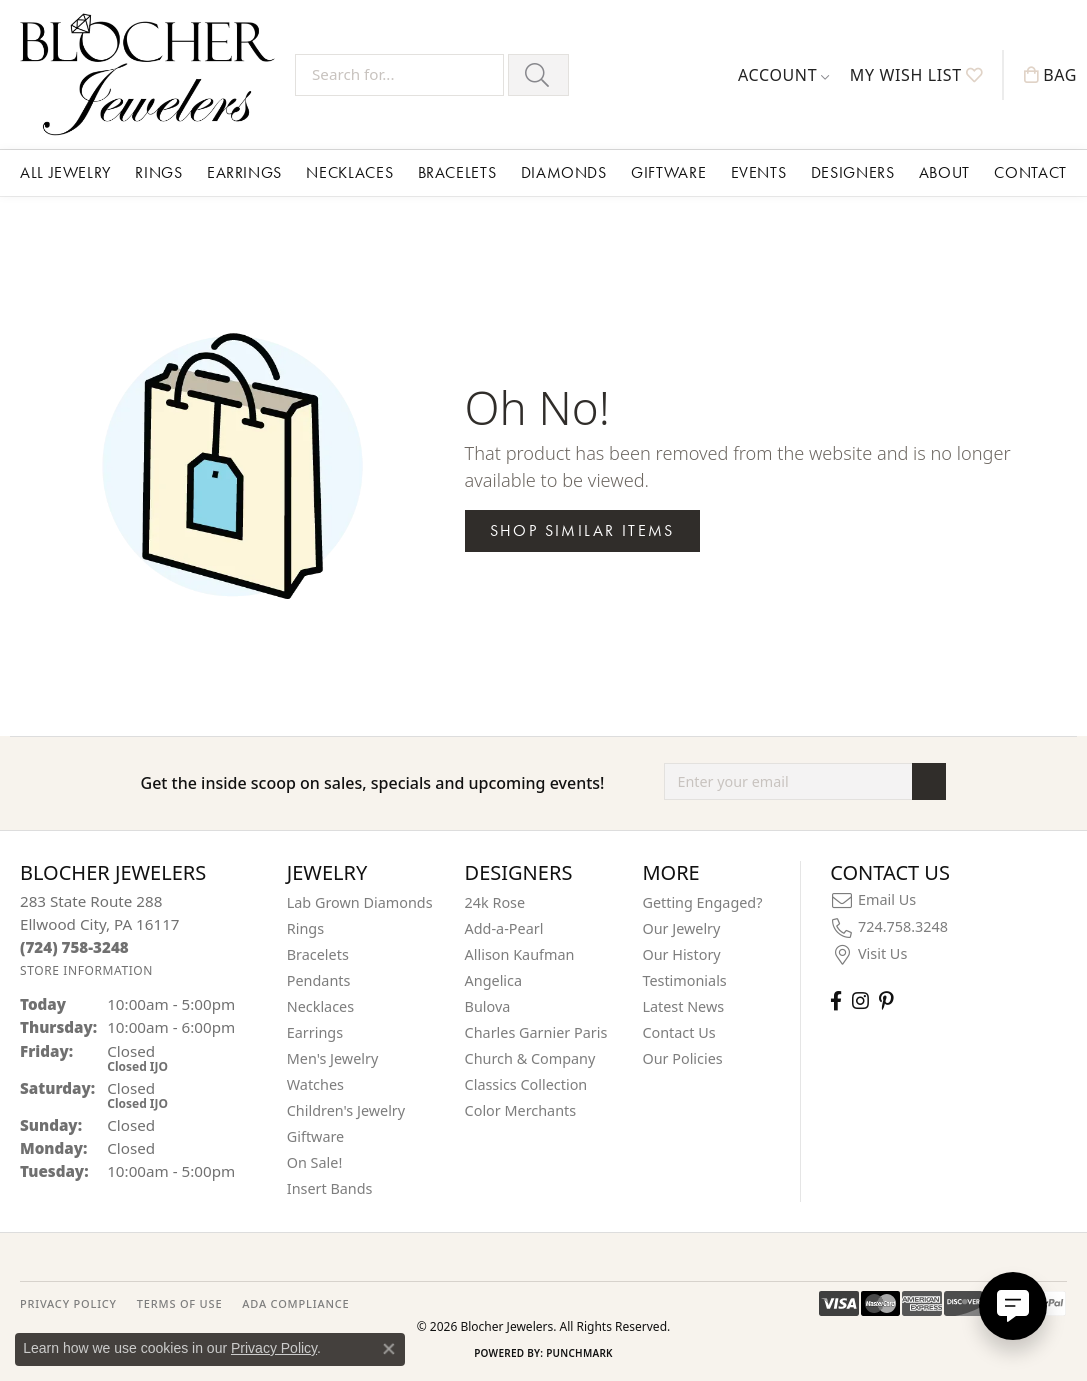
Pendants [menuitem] (319, 980)
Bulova (488, 1006)
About (944, 172)
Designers (853, 172)
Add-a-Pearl (504, 928)
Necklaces (349, 172)
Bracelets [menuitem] (318, 954)
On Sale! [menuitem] (315, 1162)
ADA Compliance (295, 1303)
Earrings (244, 172)
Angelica (493, 980)
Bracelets (457, 172)
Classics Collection (526, 1084)
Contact (1030, 172)
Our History (681, 954)
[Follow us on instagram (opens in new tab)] (860, 1000)
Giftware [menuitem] (316, 1136)
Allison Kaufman (520, 954)
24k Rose (495, 902)
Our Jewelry (681, 928)
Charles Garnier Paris (536, 1032)
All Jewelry (65, 172)
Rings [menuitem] (305, 928)
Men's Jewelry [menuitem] (333, 1058)
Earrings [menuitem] (315, 1032)
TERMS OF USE (179, 1303)
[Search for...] (399, 75)
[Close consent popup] (389, 1349)
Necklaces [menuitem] (320, 1006)
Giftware (668, 172)
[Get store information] (86, 970)
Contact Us (678, 1032)
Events (759, 172)
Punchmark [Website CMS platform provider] (579, 1353)
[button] (784, 75)
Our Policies (682, 1058)
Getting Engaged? (702, 902)
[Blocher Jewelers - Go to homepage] (152, 74)
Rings (158, 172)
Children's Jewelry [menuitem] (346, 1110)
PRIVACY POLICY (68, 1303)
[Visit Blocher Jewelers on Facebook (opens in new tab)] (836, 1000)
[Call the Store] (74, 947)
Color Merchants (521, 1110)
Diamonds (564, 172)
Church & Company (530, 1058)
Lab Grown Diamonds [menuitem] (360, 902)
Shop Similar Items (582, 530)
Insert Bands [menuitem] (330, 1188)
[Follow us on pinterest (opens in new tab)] (886, 1000)
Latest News (683, 1006)
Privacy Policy (274, 1348)
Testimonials (684, 980)
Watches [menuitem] (315, 1084)
